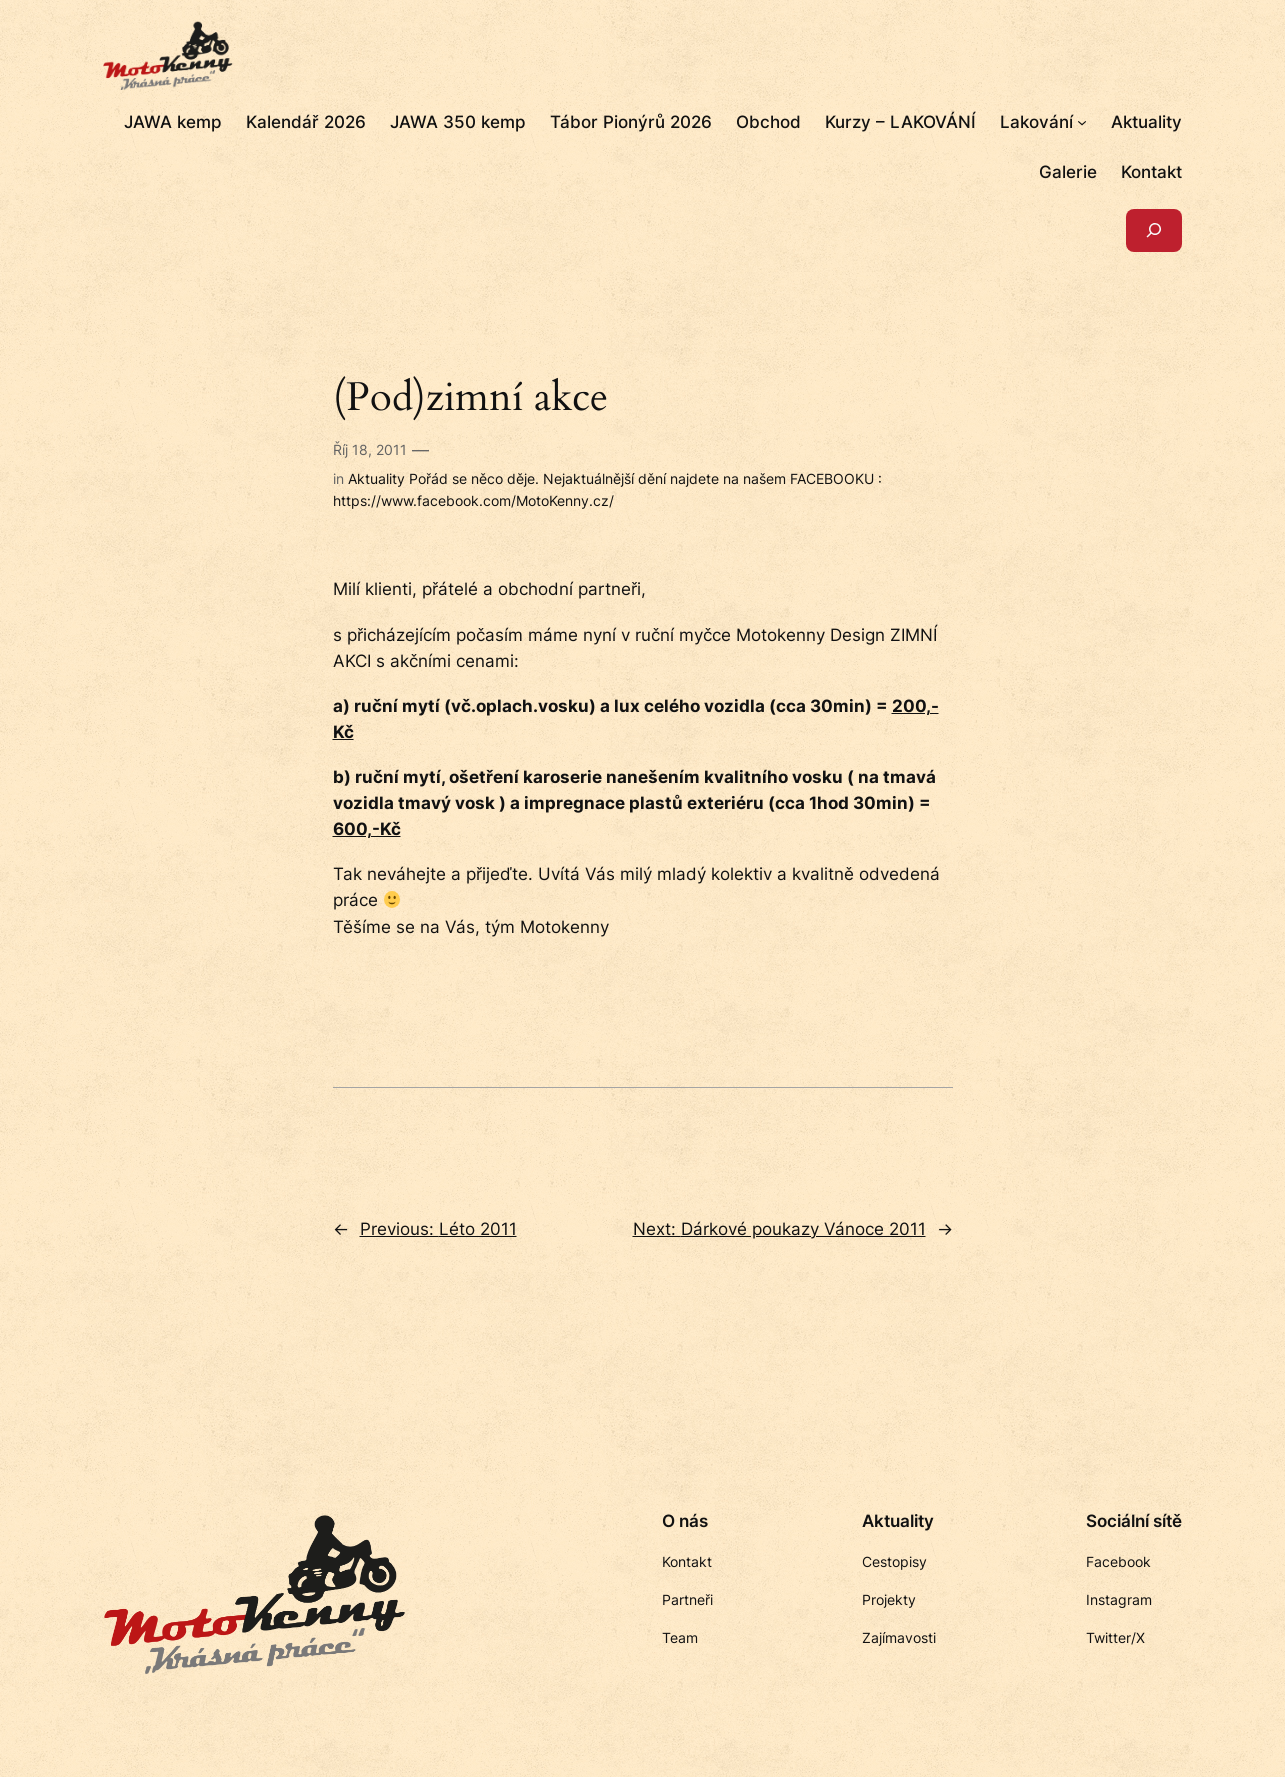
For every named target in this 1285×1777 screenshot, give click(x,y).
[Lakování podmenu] (1082, 122)
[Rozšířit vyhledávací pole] (1154, 230)
